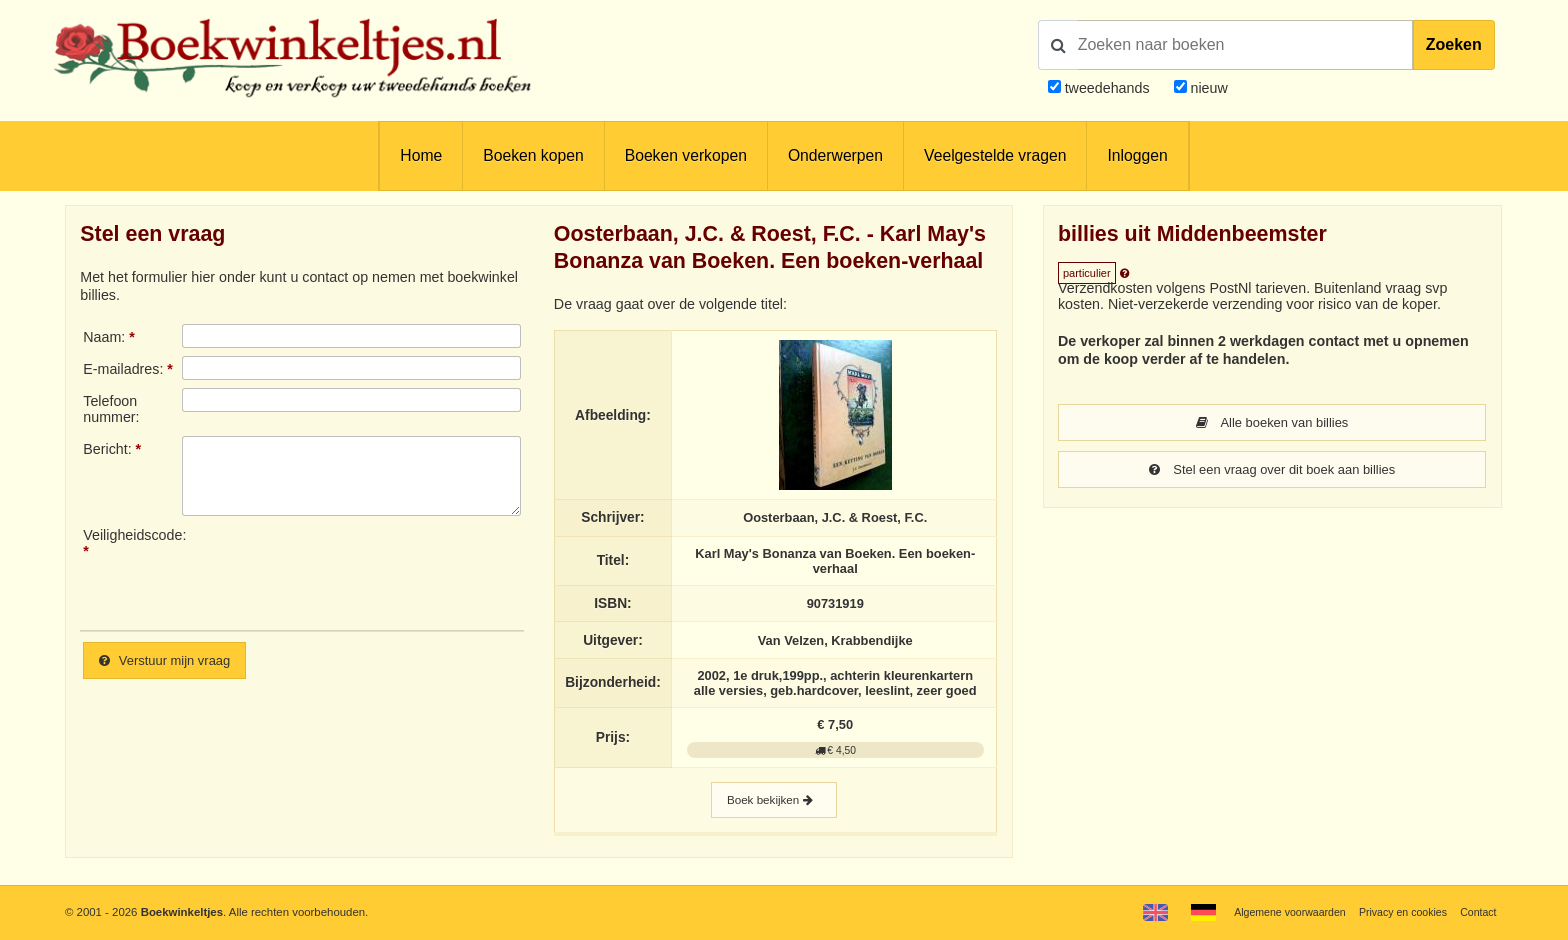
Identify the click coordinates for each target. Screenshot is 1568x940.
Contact (1476, 912)
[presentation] (349, 571)
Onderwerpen (835, 155)
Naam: (104, 337)
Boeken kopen (533, 155)
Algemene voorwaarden (1275, 912)
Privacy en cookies (1396, 912)
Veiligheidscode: (132, 535)
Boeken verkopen (686, 155)
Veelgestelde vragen (995, 155)
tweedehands (1107, 88)
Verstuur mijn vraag (171, 661)
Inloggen (1137, 155)
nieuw (1207, 88)
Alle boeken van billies (1272, 423)
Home (421, 155)
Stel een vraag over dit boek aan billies (1272, 471)
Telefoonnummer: (111, 409)
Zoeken (1454, 44)
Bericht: (107, 449)
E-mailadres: (123, 369)
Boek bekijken (774, 806)
